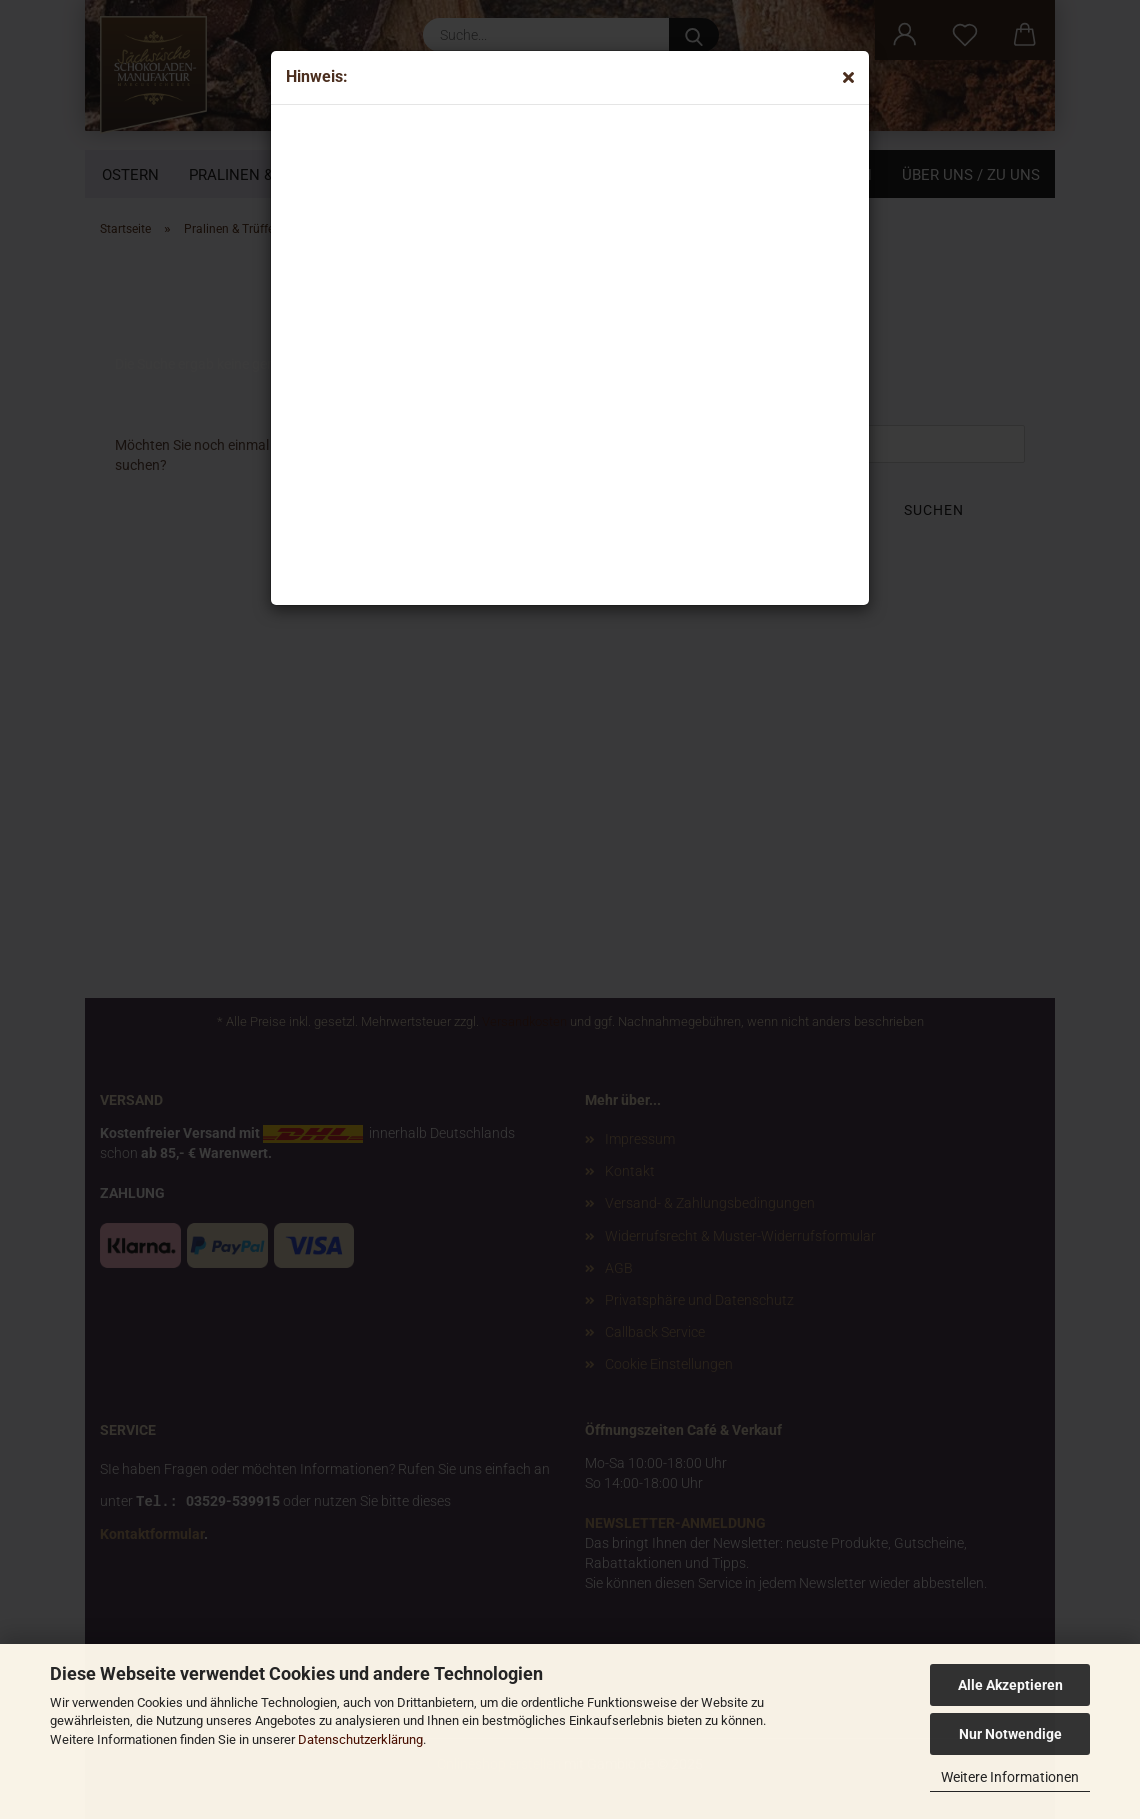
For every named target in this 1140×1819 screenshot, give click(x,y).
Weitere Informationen (1010, 1777)
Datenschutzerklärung (360, 1739)
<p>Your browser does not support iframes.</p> (451, 350)
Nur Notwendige (1010, 1734)
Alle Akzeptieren (1010, 1685)
